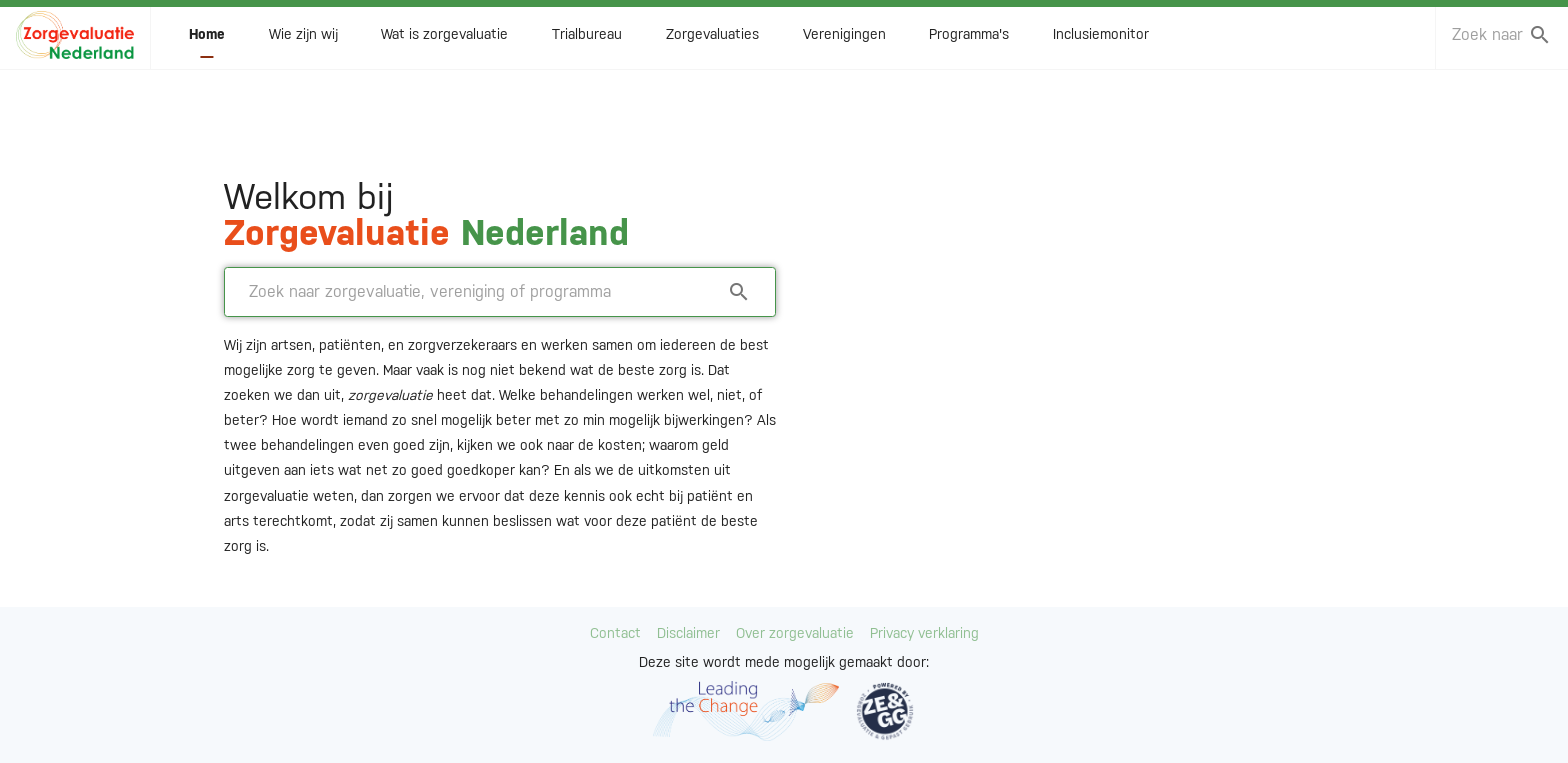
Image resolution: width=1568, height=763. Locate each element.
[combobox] (1488, 42)
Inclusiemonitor (1101, 41)
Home (207, 41)
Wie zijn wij (303, 41)
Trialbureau (587, 41)
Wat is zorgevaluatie (444, 41)
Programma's (969, 41)
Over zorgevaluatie (795, 633)
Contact (615, 633)
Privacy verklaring (924, 633)
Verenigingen (844, 41)
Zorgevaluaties (712, 41)
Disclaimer (688, 633)
